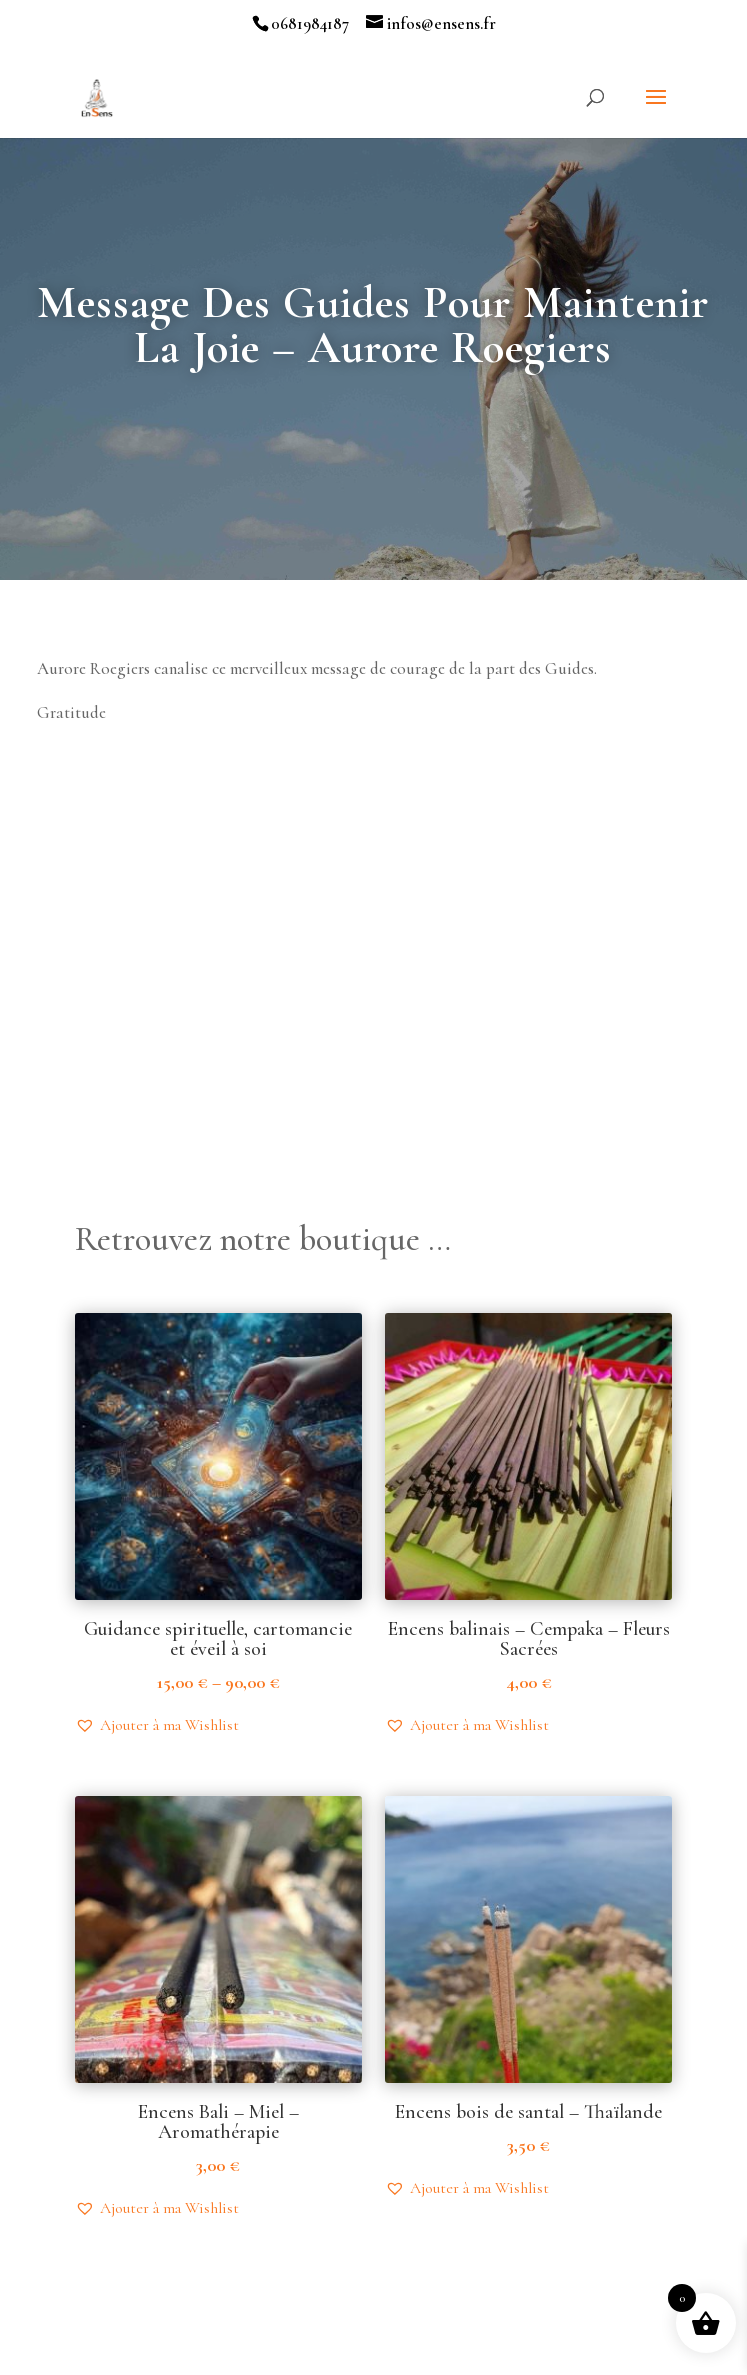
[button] (157, 1725)
